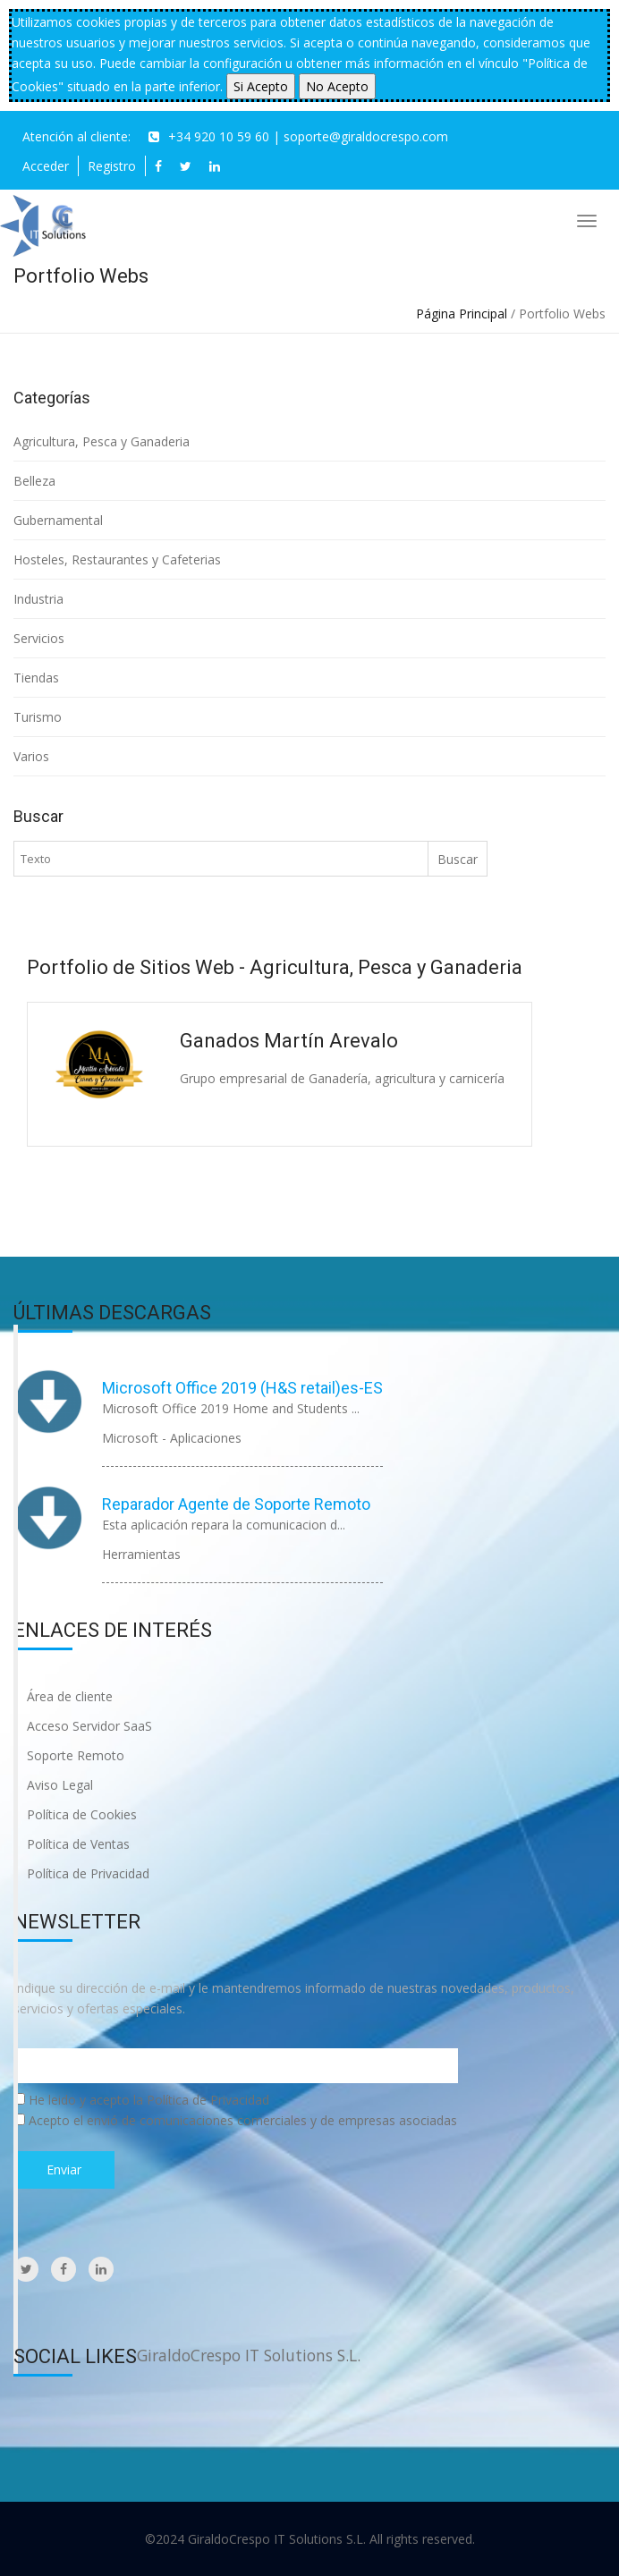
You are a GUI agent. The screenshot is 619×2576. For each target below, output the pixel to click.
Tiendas (36, 677)
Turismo (37, 716)
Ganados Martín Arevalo (289, 1041)
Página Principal (461, 313)
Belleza (34, 480)
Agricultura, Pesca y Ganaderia (101, 441)
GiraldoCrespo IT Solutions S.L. (248, 2355)
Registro (112, 165)
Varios (31, 756)
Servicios (38, 638)
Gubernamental (58, 520)
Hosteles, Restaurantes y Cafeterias (117, 559)
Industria (38, 598)
